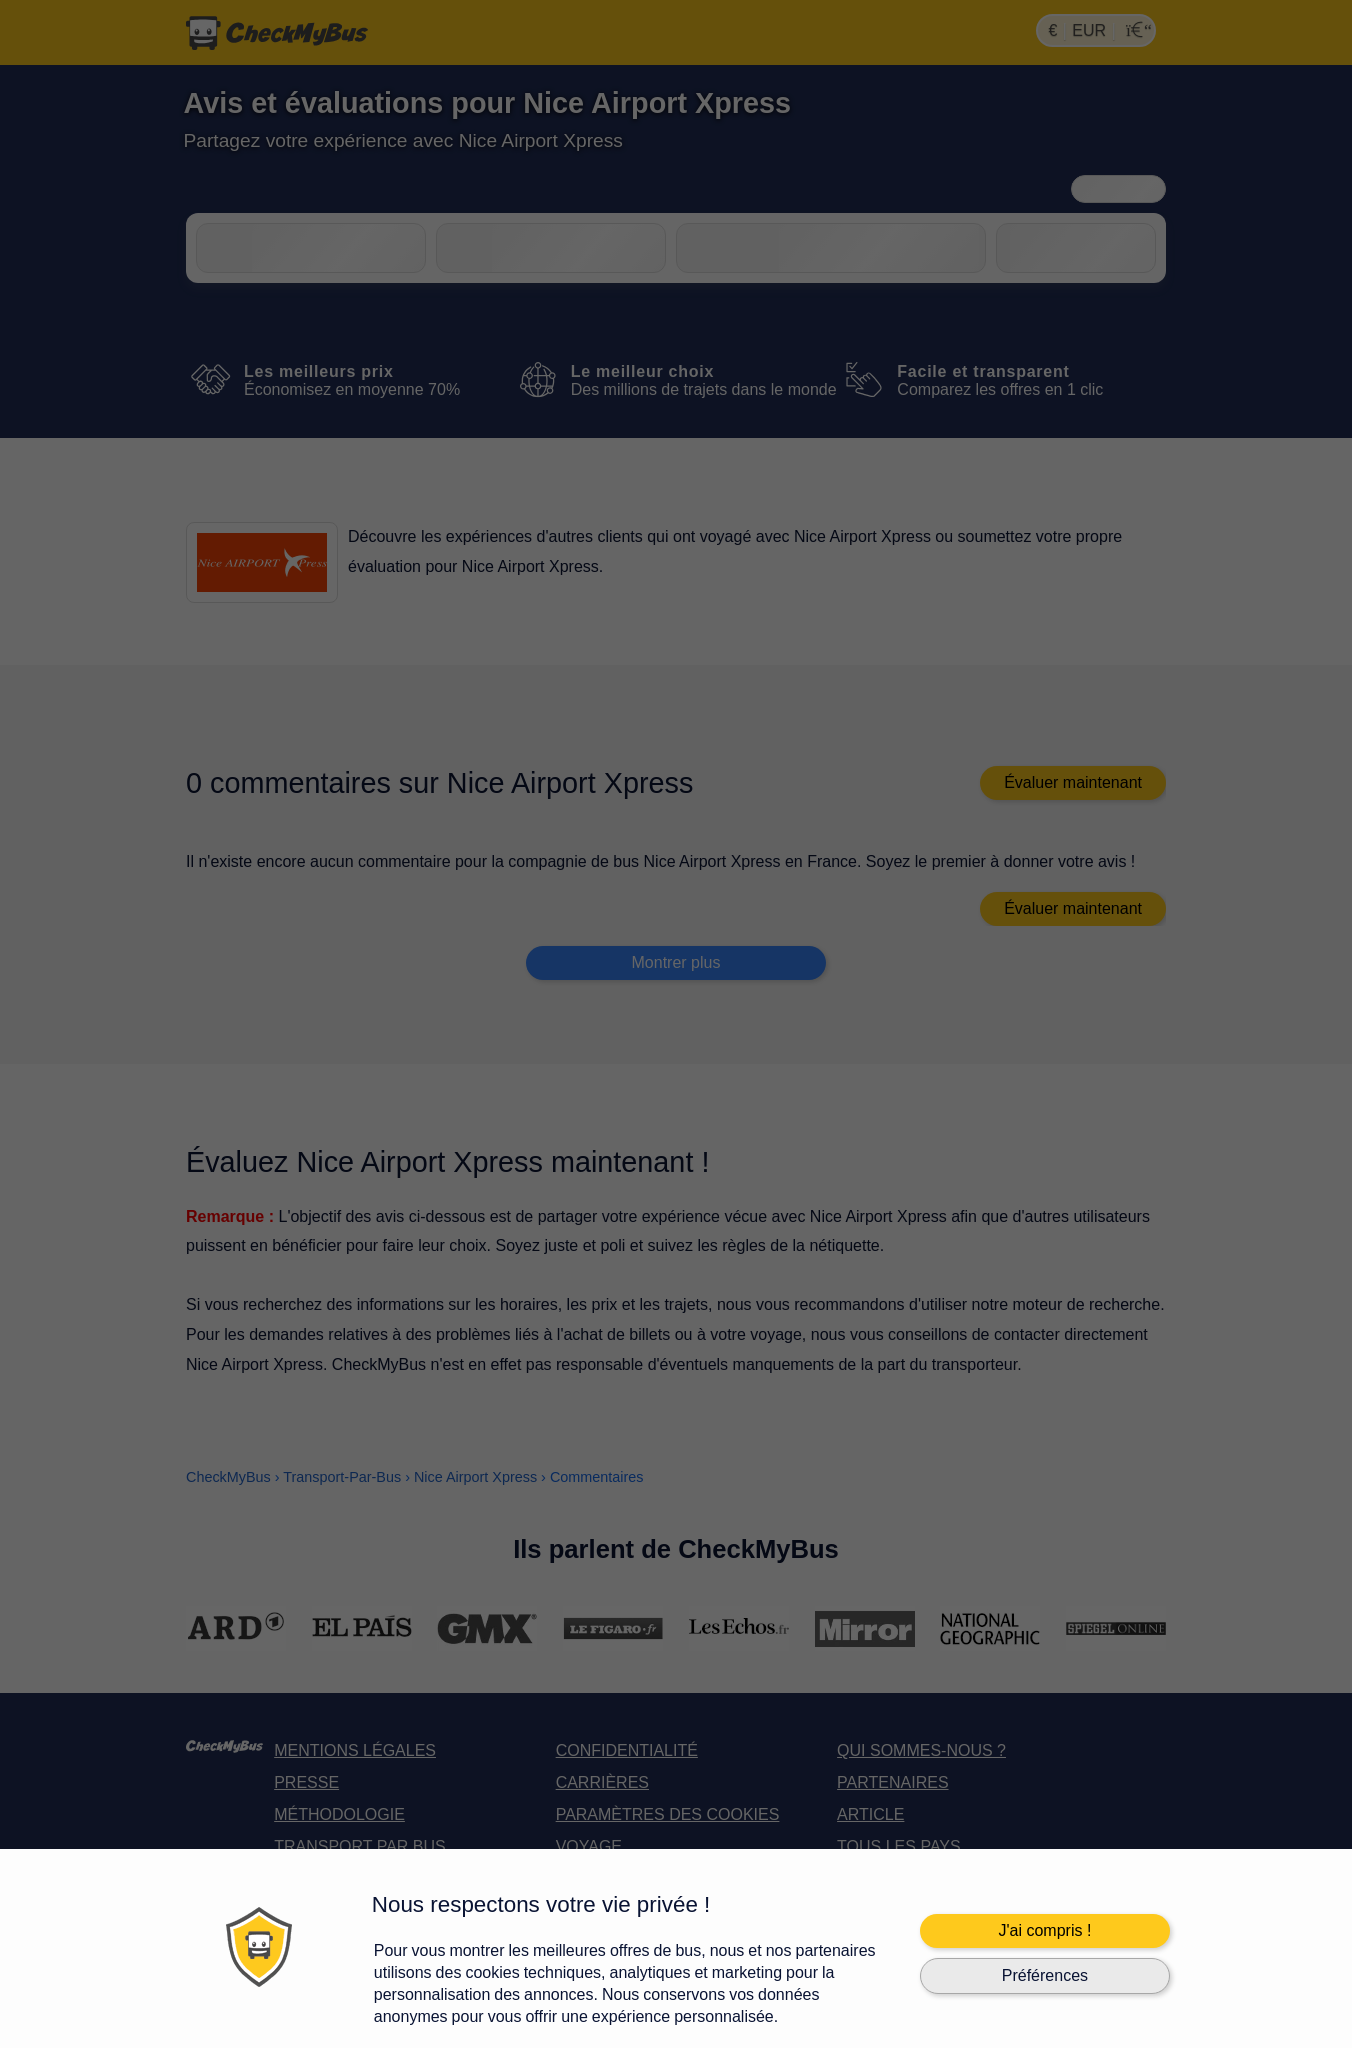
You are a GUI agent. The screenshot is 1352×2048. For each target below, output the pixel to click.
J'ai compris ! (1044, 1930)
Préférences (1045, 1975)
